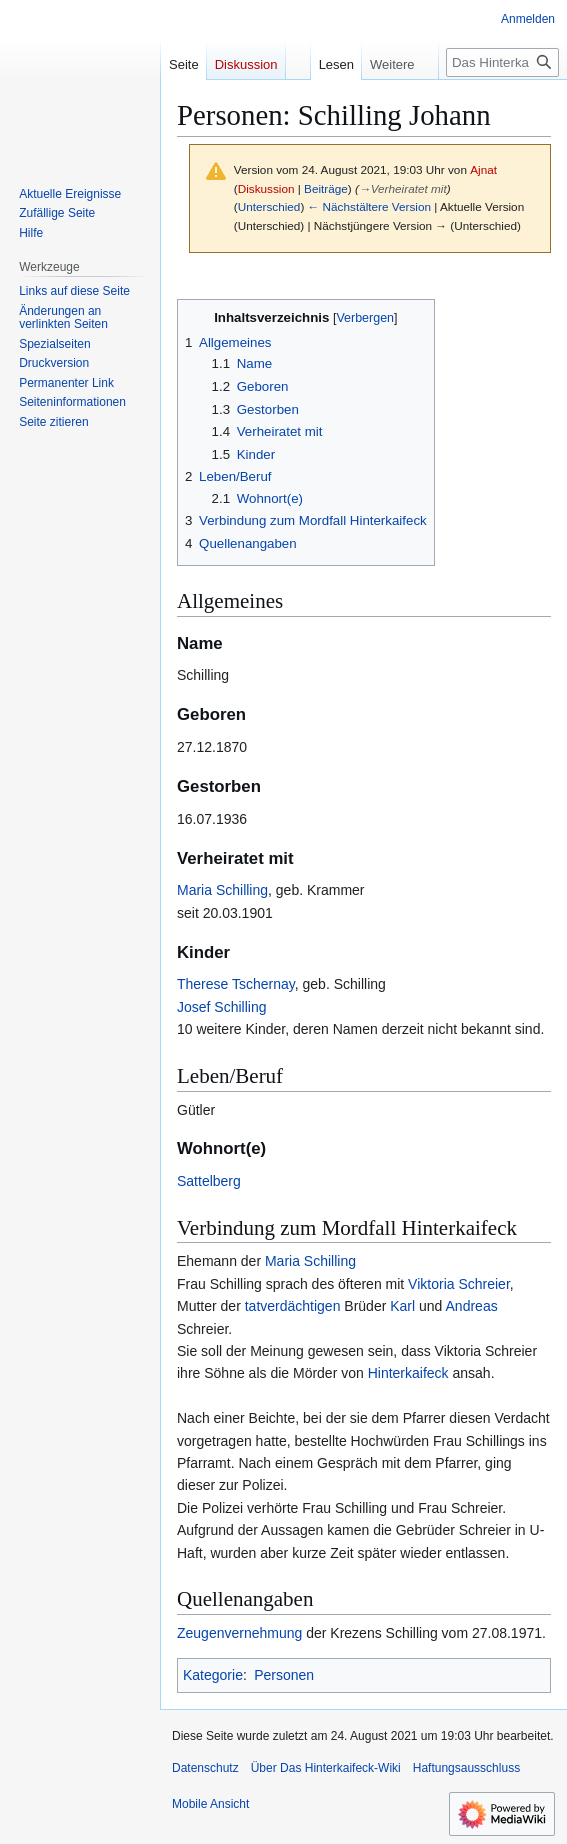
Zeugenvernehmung (239, 1633)
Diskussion (266, 188)
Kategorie (213, 1675)
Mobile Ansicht (210, 1804)
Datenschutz (205, 1768)
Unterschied (269, 206)
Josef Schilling (222, 1007)
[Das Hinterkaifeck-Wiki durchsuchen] (502, 62)
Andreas (472, 1306)
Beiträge (326, 188)
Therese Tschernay (236, 984)
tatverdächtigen (293, 1306)
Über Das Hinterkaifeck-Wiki (326, 1768)
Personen (284, 1675)
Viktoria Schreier (459, 1284)
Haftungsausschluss (466, 1768)
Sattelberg (209, 1181)
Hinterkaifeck (408, 1373)
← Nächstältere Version (369, 206)
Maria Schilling (222, 890)
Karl (402, 1306)
